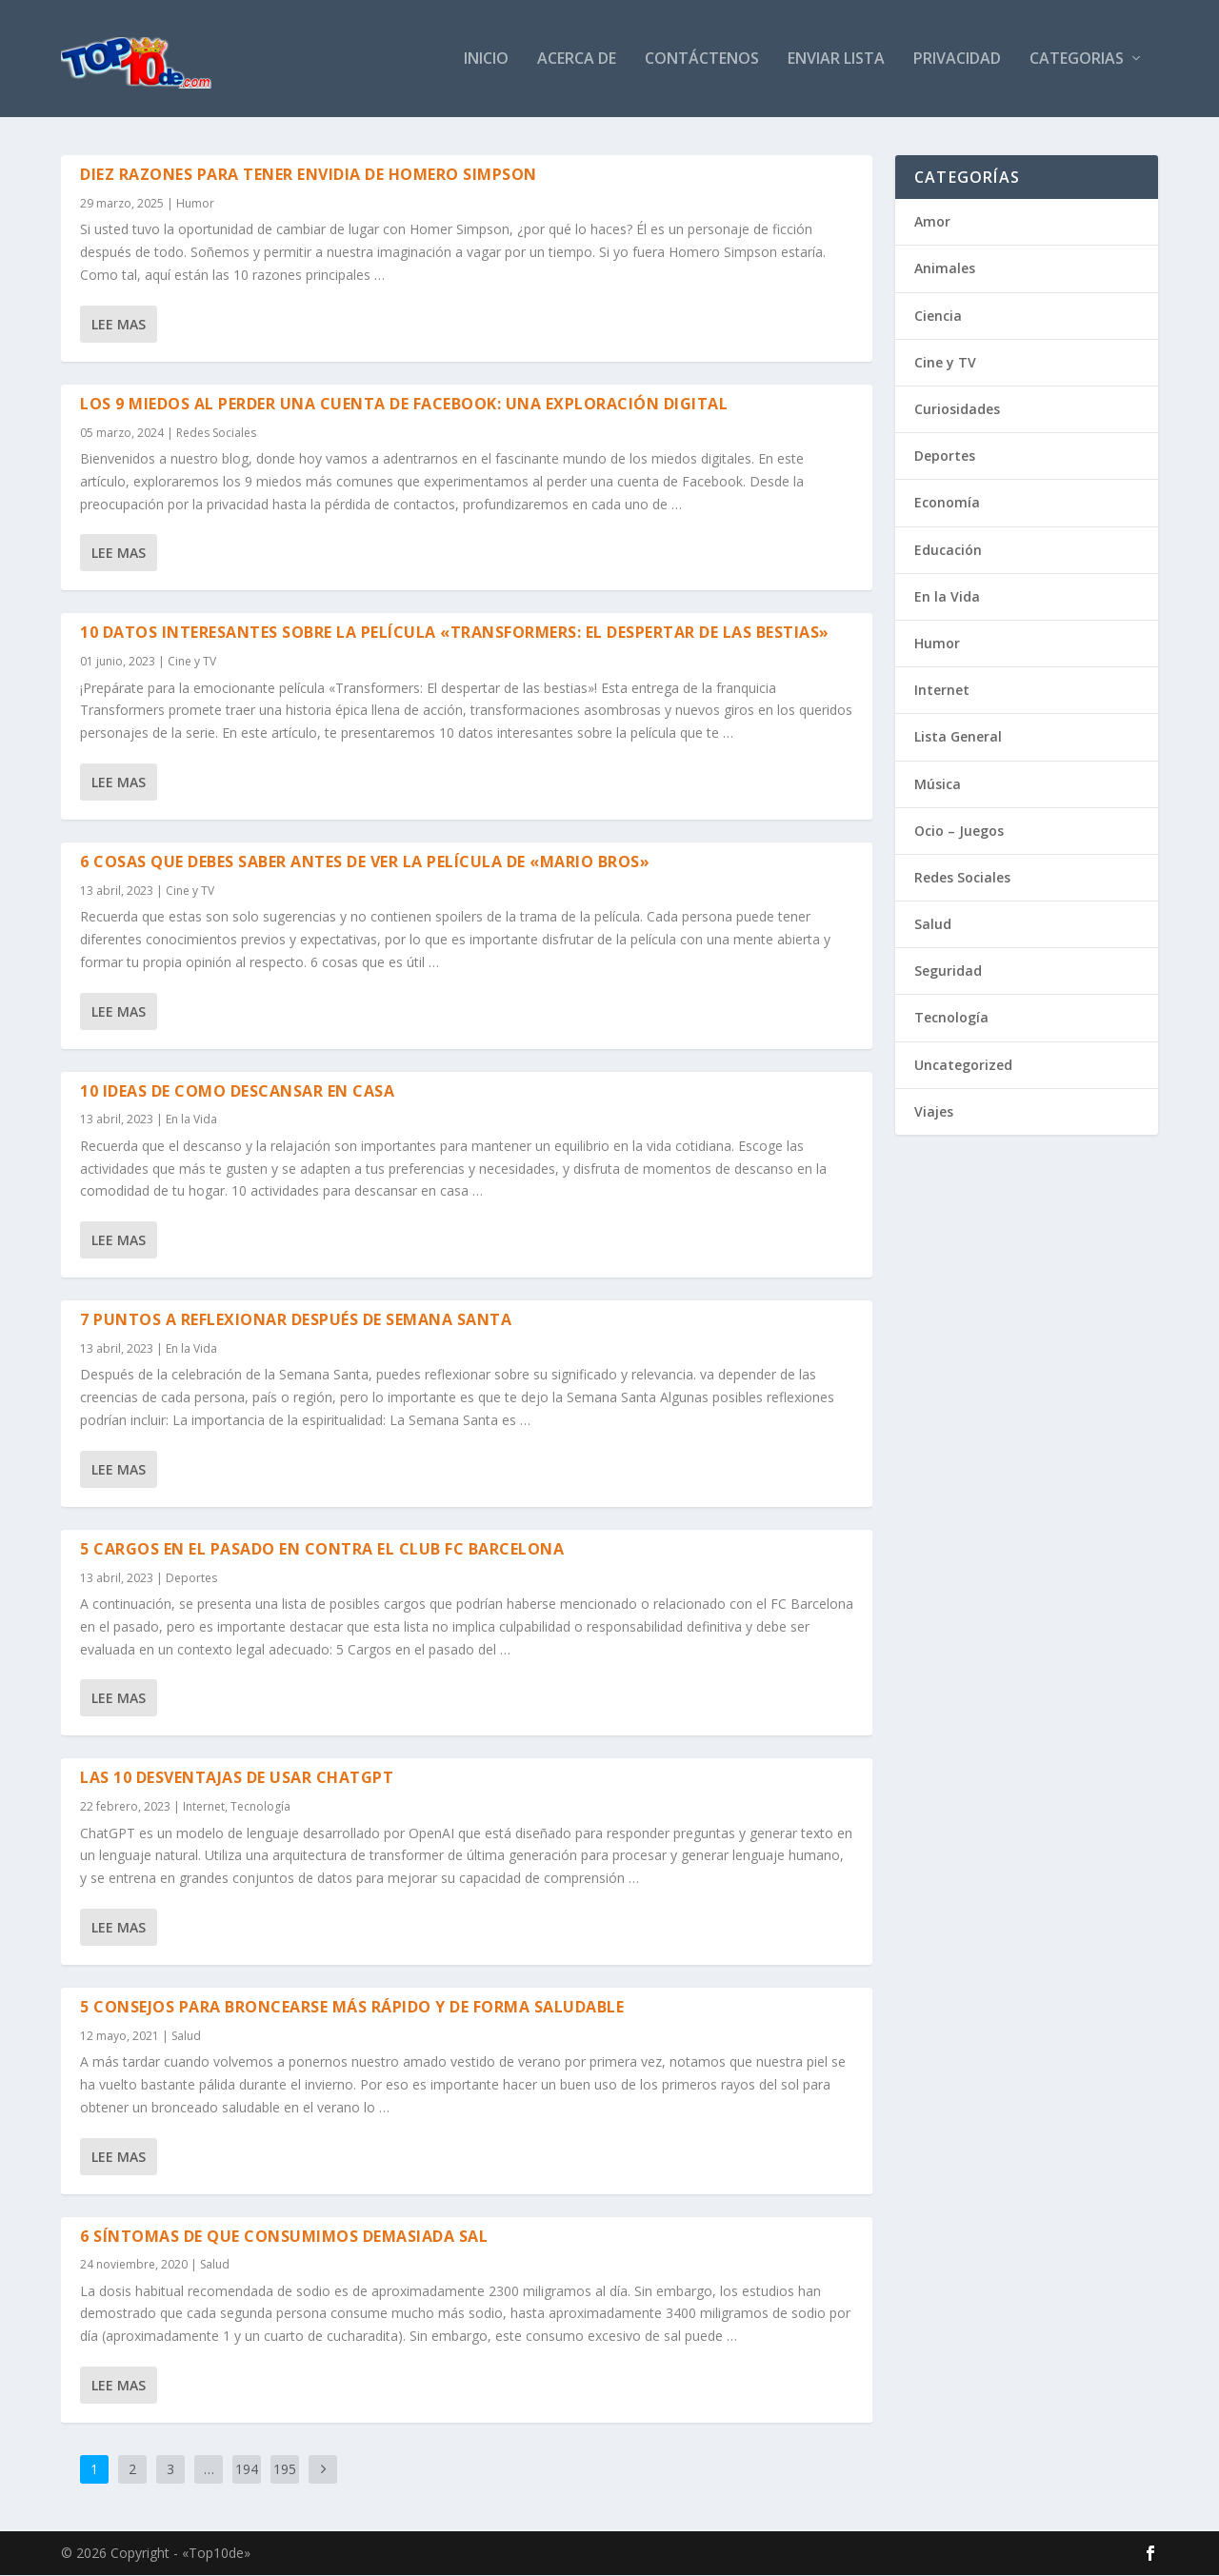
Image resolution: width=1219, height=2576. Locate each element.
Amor (932, 222)
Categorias (1076, 60)
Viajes (933, 1112)
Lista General (958, 737)
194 (246, 2470)
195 (284, 2470)
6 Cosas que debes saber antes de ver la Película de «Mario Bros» (364, 862)
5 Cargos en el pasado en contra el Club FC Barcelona (322, 1548)
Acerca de (576, 60)
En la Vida (191, 1120)
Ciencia (938, 316)
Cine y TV (192, 662)
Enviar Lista (836, 60)
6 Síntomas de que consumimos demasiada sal (284, 2236)
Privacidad (957, 60)
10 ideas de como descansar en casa (237, 1090)
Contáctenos (702, 60)
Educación (948, 550)
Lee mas (118, 325)
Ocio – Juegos (959, 831)
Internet (204, 1807)
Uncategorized (963, 1065)
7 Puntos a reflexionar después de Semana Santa (295, 1320)
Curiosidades (957, 410)
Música (937, 784)
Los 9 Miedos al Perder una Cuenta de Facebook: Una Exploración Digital (404, 404)
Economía (947, 503)
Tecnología (260, 1807)
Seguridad (948, 971)
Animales (944, 269)
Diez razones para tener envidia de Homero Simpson (308, 175)
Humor (195, 204)
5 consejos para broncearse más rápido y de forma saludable (352, 2007)
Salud (186, 2036)
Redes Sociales (216, 433)
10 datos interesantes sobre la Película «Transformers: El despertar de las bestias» (454, 633)
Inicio (486, 60)
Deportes (191, 1578)
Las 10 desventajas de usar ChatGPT (236, 1778)
